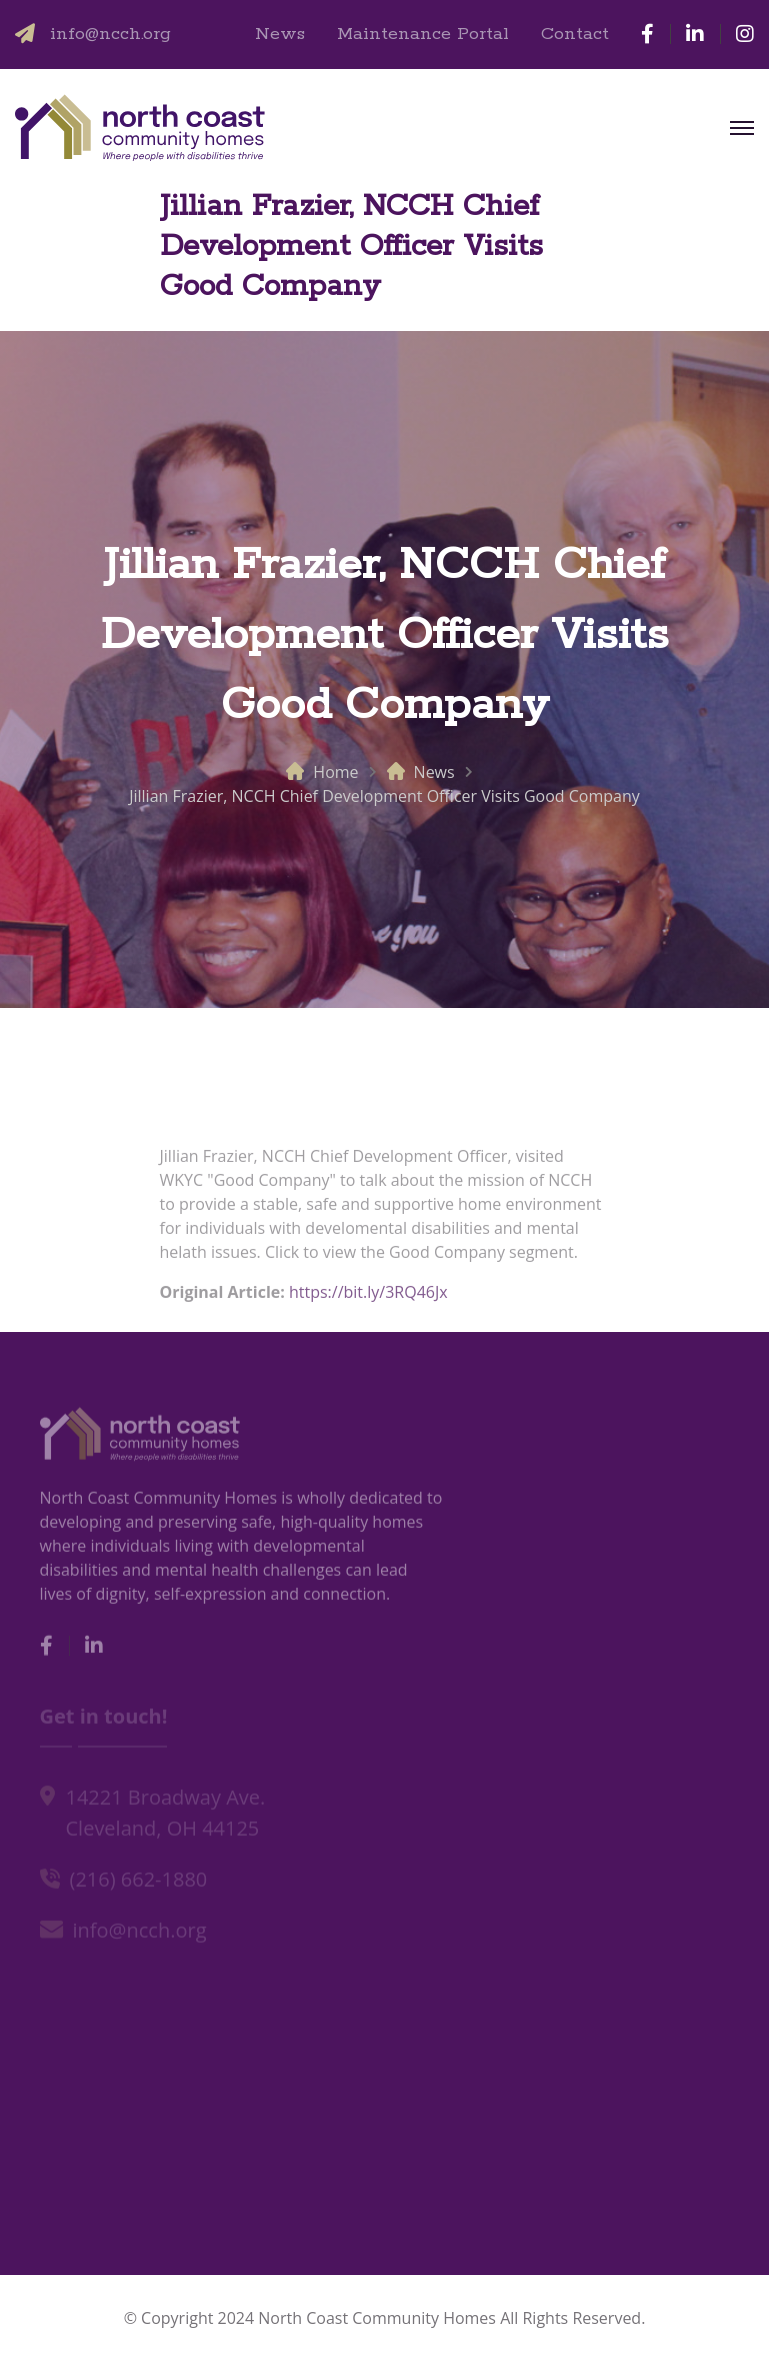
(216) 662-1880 (139, 1882)
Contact (575, 34)
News (280, 34)
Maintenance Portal (423, 34)
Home (335, 772)
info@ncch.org (110, 34)
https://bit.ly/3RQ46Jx (368, 1298)
